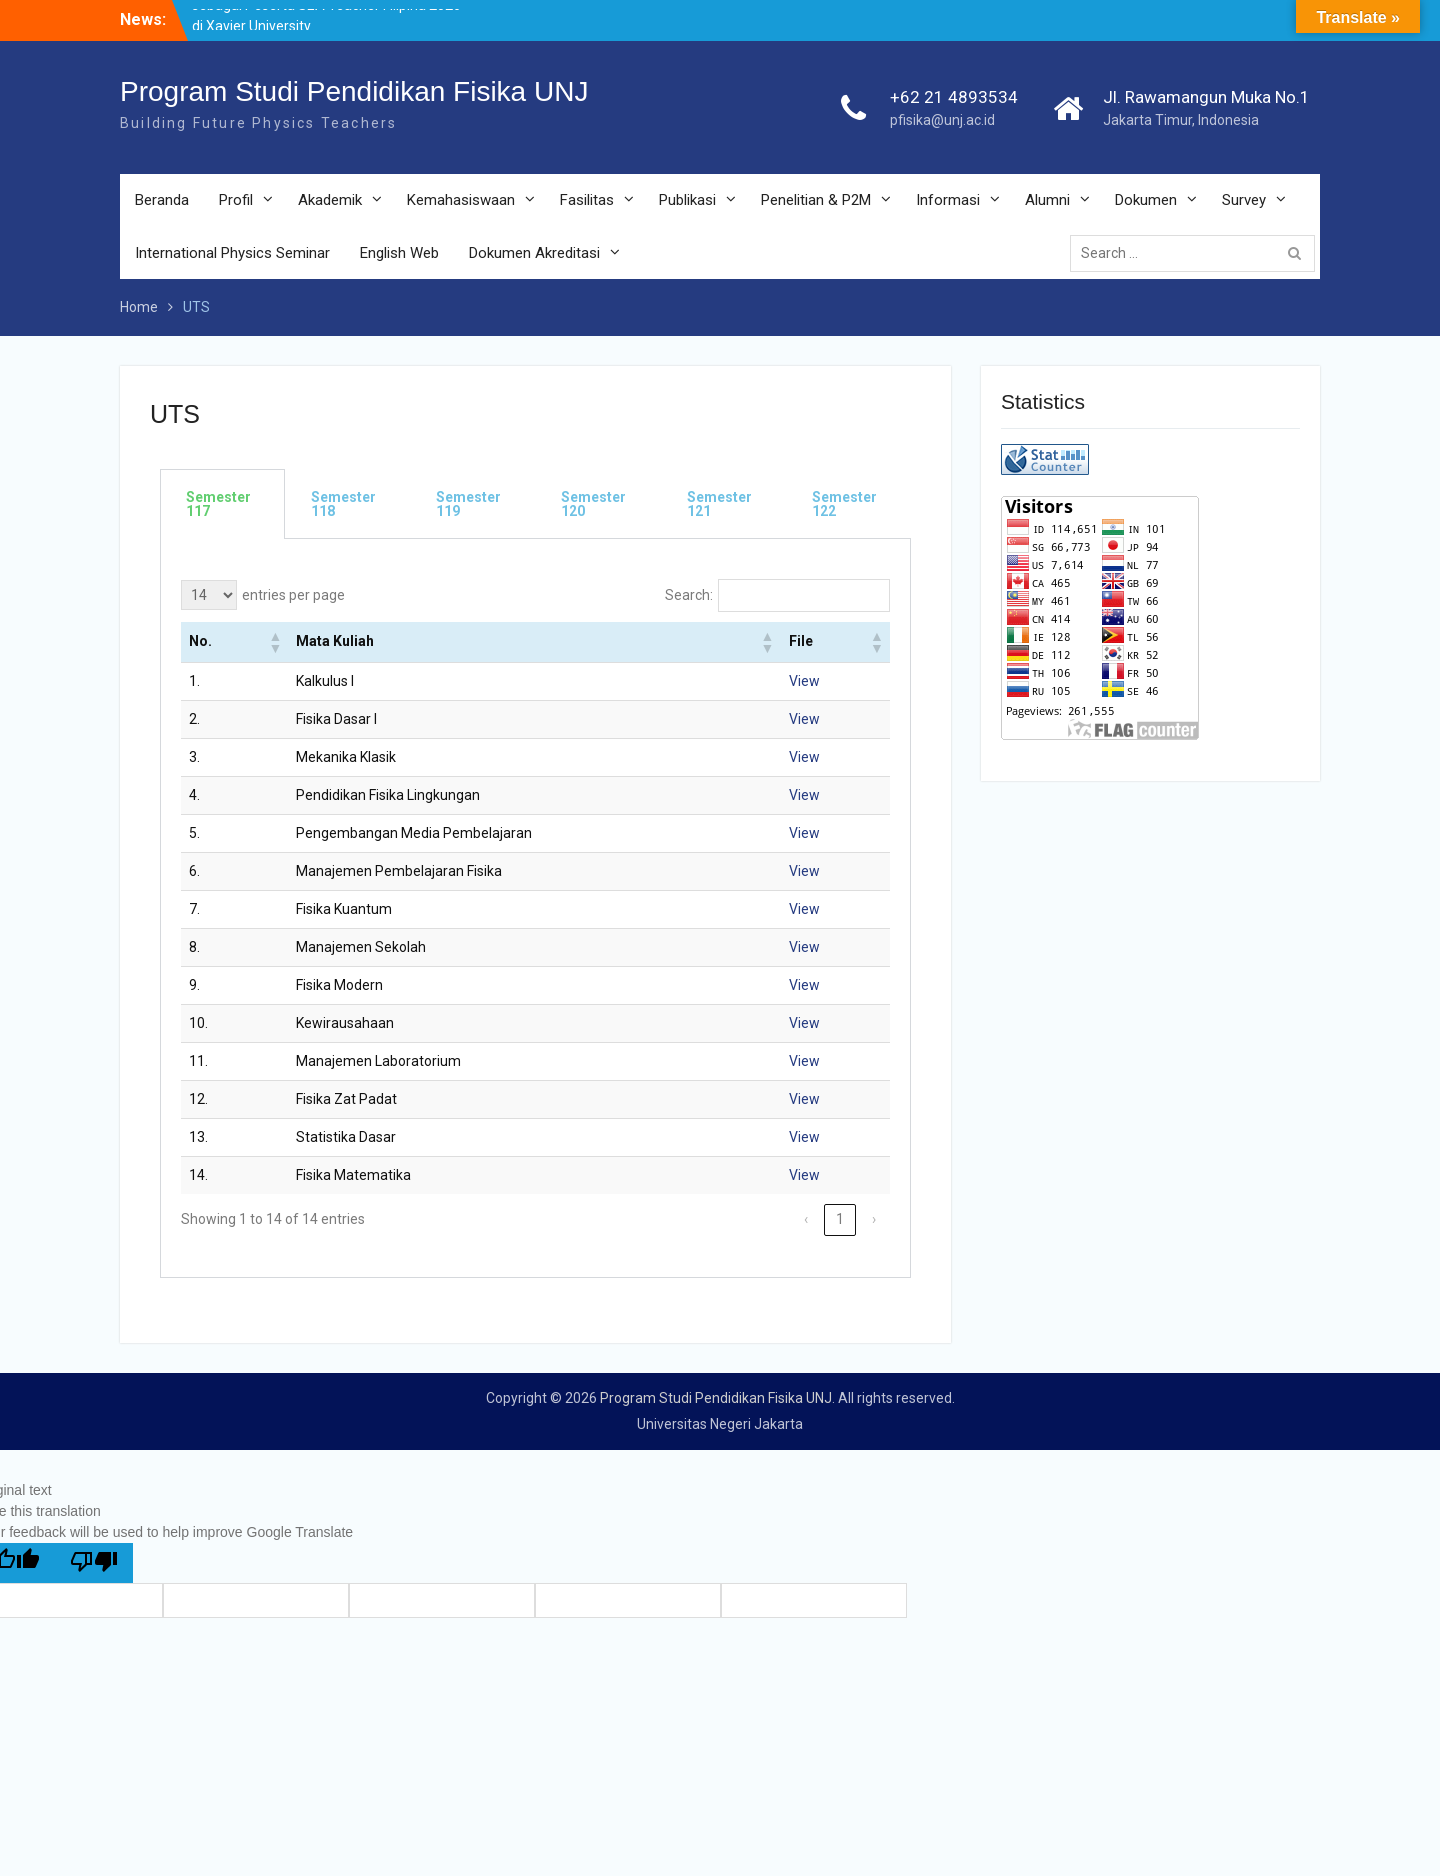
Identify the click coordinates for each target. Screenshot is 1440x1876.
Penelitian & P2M (816, 200)
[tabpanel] (535, 908)
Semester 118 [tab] (343, 504)
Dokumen (1146, 200)
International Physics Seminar (232, 253)
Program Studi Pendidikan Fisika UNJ (354, 91)
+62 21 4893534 (954, 97)
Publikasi (687, 200)
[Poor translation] (94, 1563)
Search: (689, 595)
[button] (274, 642)
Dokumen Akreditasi (534, 253)
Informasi (948, 200)
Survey (1244, 200)
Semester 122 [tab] (844, 504)
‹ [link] (806, 1219)
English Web (399, 253)
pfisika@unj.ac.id (942, 120)
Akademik (330, 200)
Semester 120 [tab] (593, 504)
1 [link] (840, 1219)
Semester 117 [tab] (218, 504)
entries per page (293, 595)
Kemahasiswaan (461, 200)
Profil (236, 200)
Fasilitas (587, 200)
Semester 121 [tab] (719, 504)
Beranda (162, 200)
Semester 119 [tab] (468, 504)
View (804, 681)
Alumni (1047, 200)
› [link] (874, 1219)
